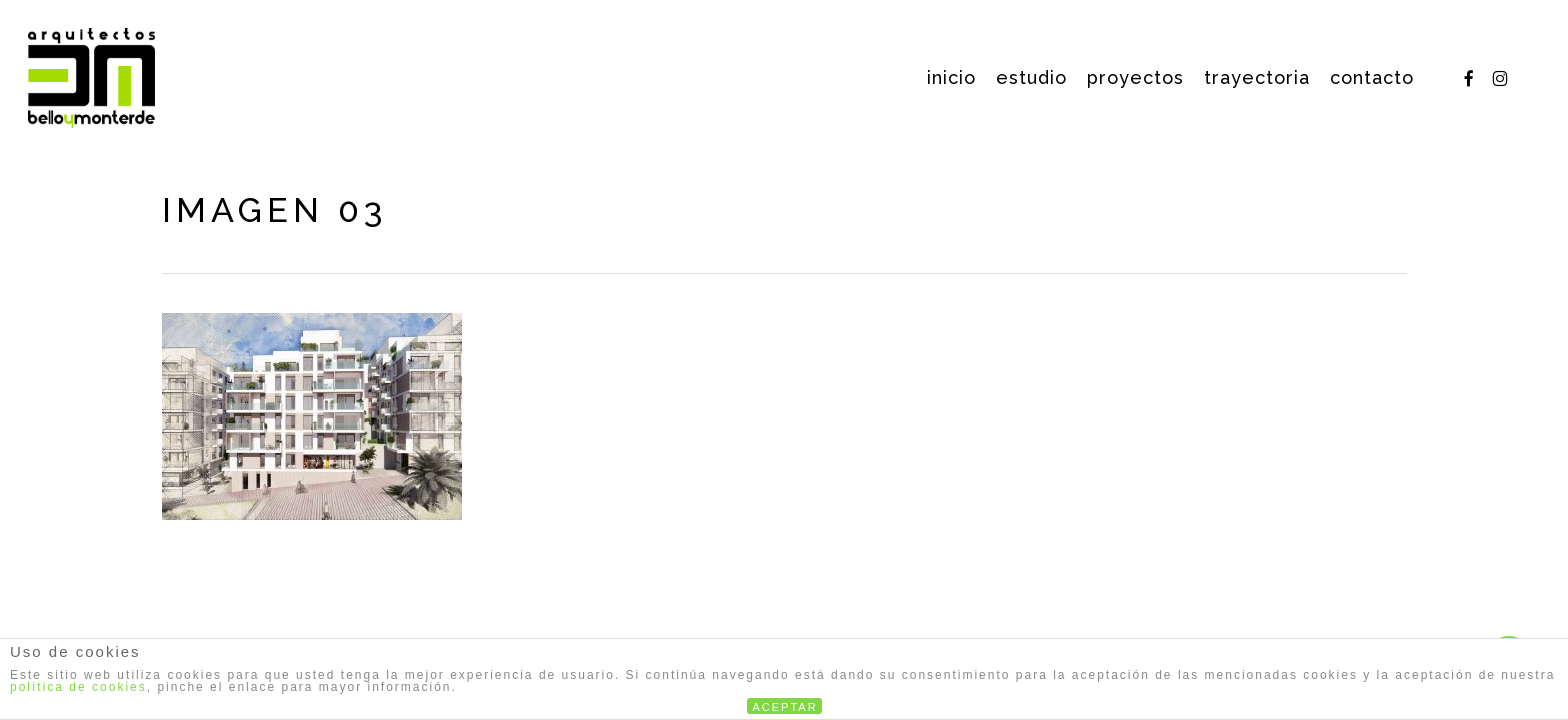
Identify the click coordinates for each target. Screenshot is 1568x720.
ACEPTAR (785, 707)
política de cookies (78, 687)
